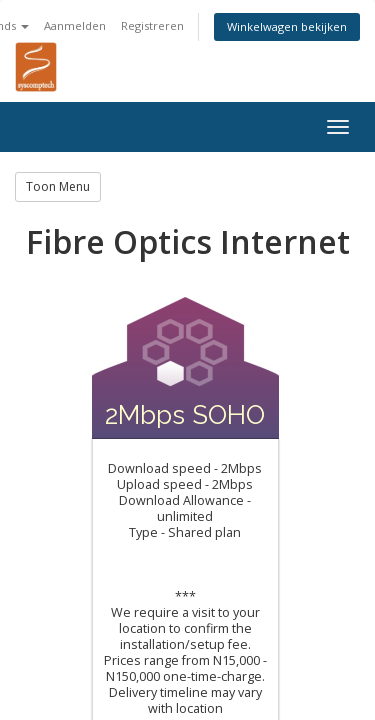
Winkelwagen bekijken (287, 26)
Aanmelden (75, 25)
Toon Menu (58, 186)
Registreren (152, 25)
